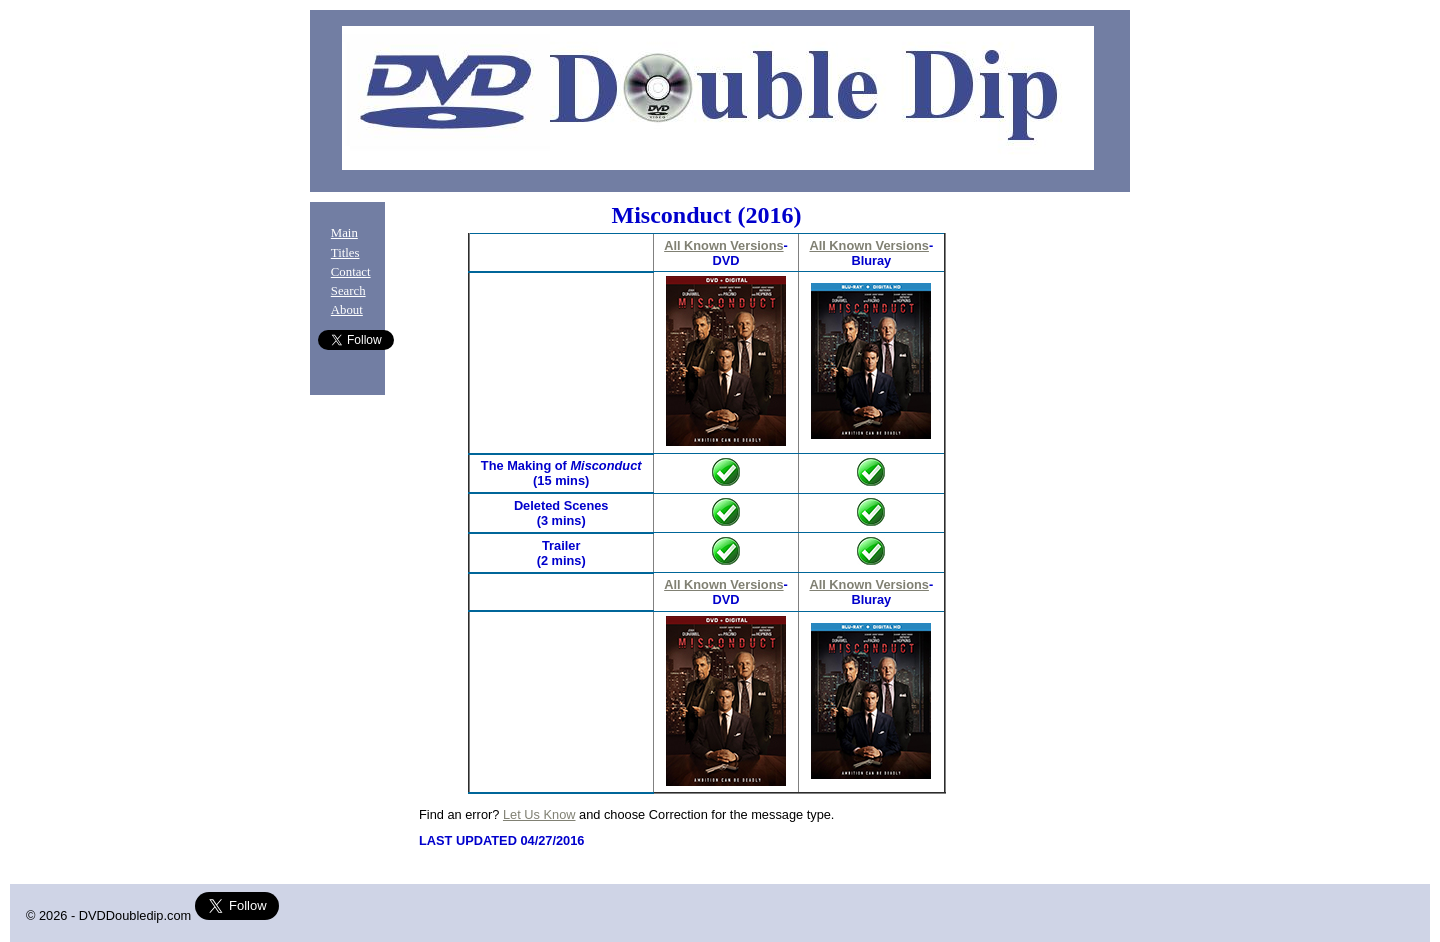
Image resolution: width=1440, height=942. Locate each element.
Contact (351, 272)
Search (348, 291)
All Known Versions (723, 245)
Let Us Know (539, 814)
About (347, 310)
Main (344, 233)
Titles (345, 253)
